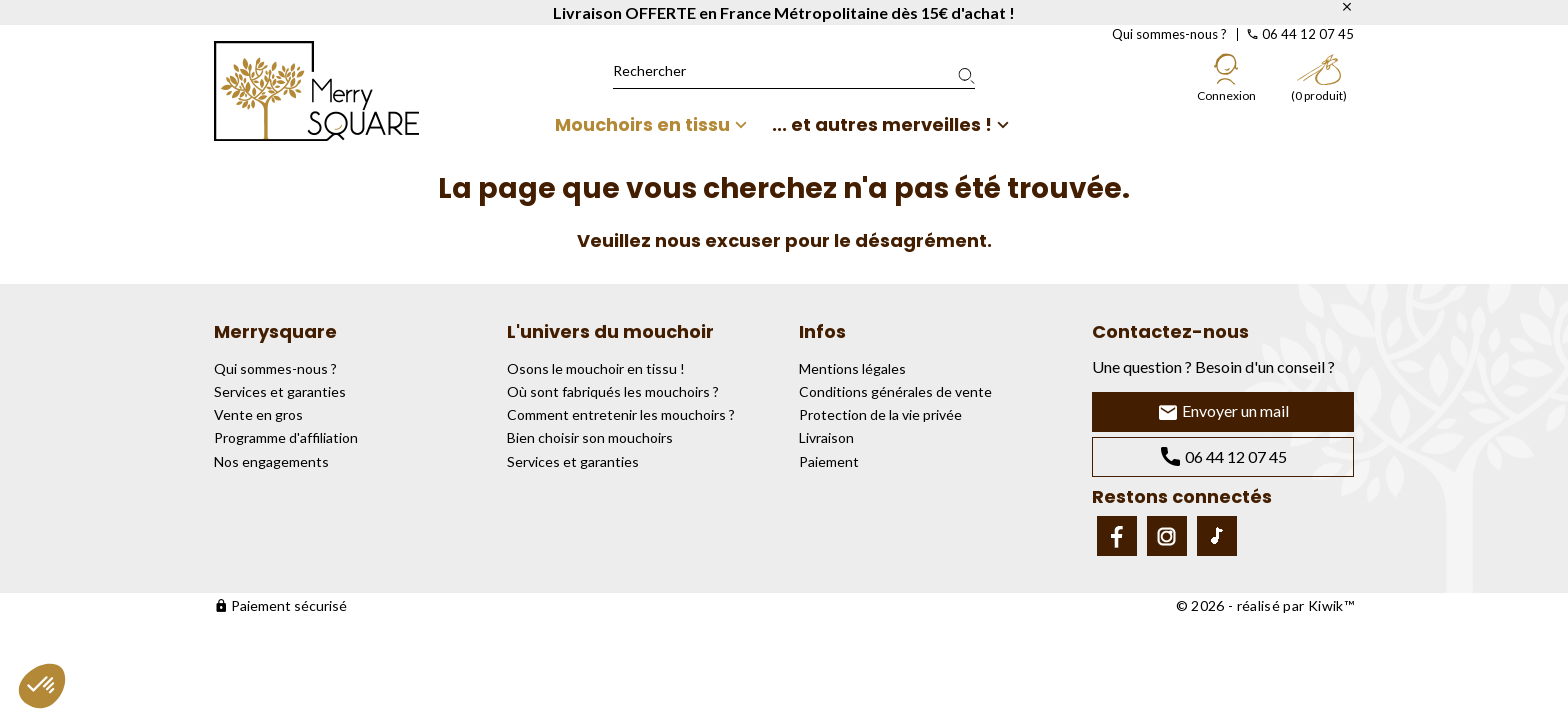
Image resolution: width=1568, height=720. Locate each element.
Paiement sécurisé (280, 605)
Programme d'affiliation (286, 437)
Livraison (826, 437)
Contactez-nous (1170, 331)
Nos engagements (271, 461)
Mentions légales (852, 368)
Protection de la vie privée (880, 414)
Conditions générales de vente (895, 391)
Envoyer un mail (1223, 412)
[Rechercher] (794, 71)
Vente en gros (258, 414)
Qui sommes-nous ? (1169, 34)
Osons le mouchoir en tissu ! (596, 368)
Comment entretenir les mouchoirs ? (621, 414)
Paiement (829, 461)
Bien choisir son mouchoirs (590, 437)
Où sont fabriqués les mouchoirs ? (613, 391)
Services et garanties (280, 391)
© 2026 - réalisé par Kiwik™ (1265, 605)
